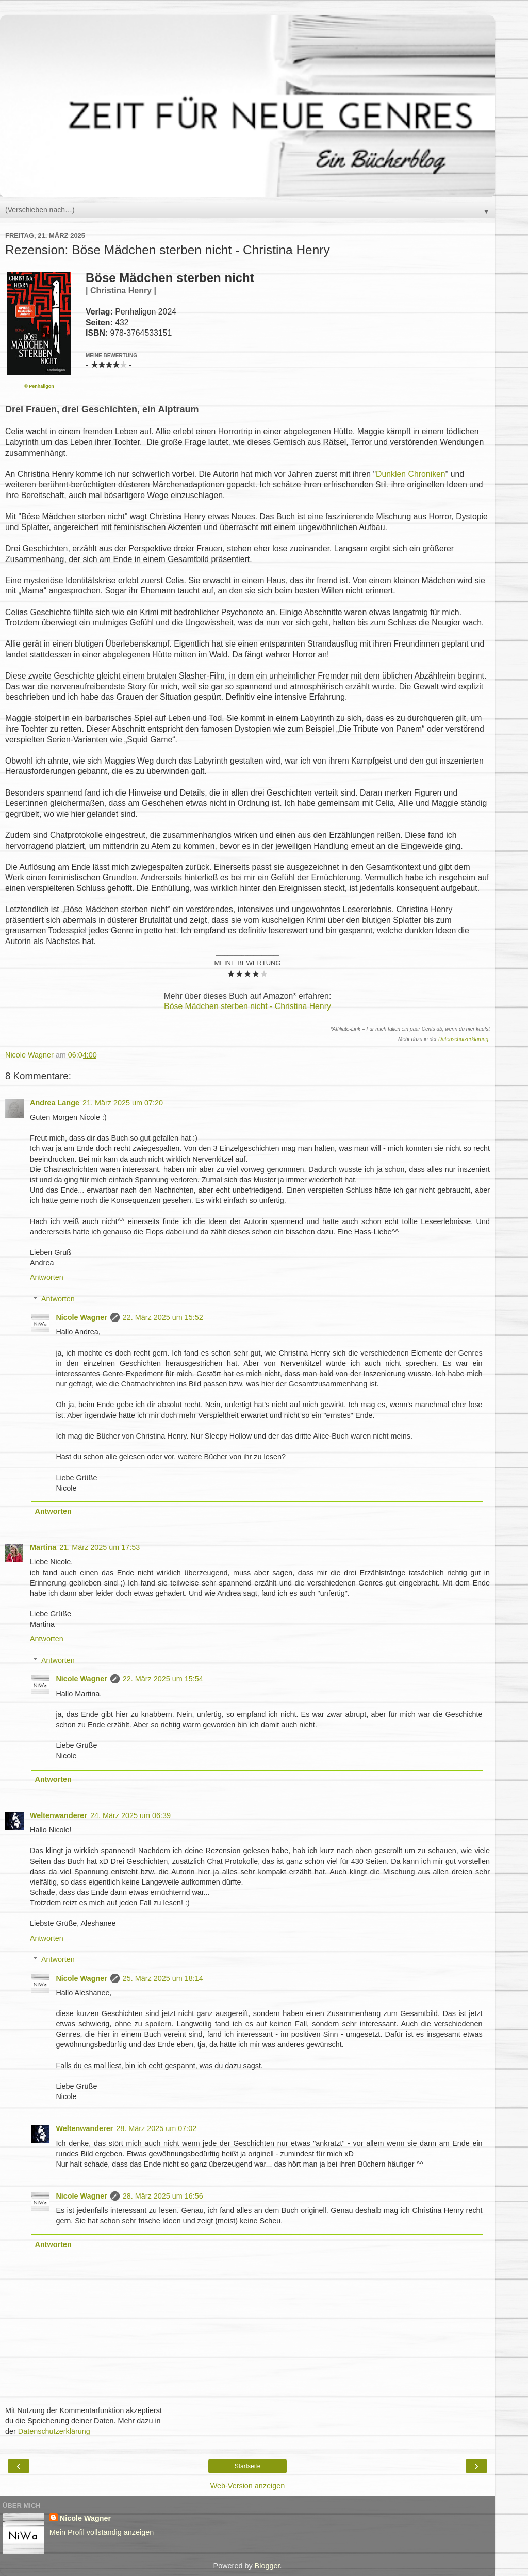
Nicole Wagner (81, 1317)
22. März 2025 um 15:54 (163, 1679)
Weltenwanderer (58, 1815)
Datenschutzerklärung (463, 1039)
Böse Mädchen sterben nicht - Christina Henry (247, 1006)
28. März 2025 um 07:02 (156, 2128)
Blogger (267, 2566)
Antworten (46, 1277)
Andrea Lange (54, 1103)
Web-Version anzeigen (247, 2486)
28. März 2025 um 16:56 (163, 2196)
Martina (43, 1547)
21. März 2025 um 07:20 (122, 1103)
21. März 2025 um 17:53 (99, 1547)
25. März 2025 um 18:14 (163, 1978)
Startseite (248, 2466)
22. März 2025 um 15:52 (163, 1317)
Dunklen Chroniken (411, 474)
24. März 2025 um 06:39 (130, 1815)
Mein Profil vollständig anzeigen (102, 2532)
